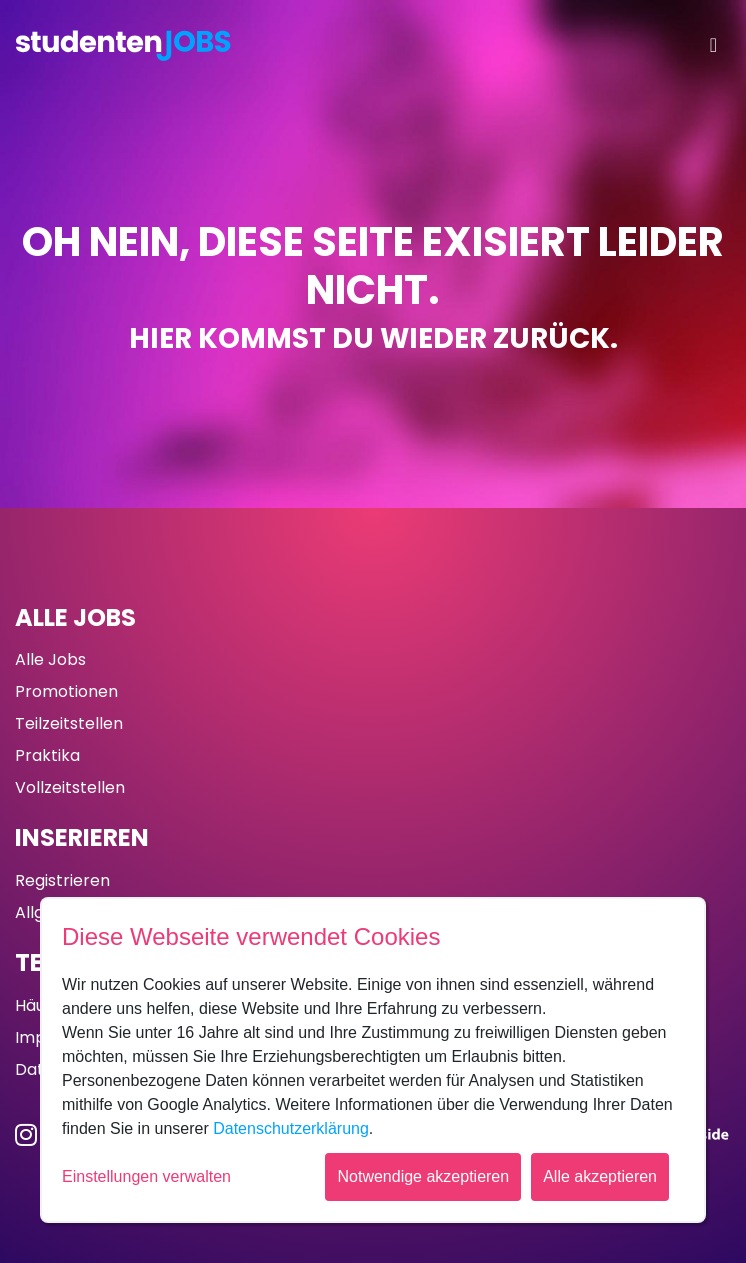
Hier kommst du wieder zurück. (373, 338)
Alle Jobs (75, 617)
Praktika (47, 755)
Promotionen (66, 691)
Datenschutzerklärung (291, 1128)
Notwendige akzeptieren (423, 1176)
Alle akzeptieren (600, 1176)
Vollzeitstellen (70, 787)
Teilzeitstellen (69, 723)
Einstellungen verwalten (146, 1176)
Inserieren (82, 837)
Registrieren (62, 880)
